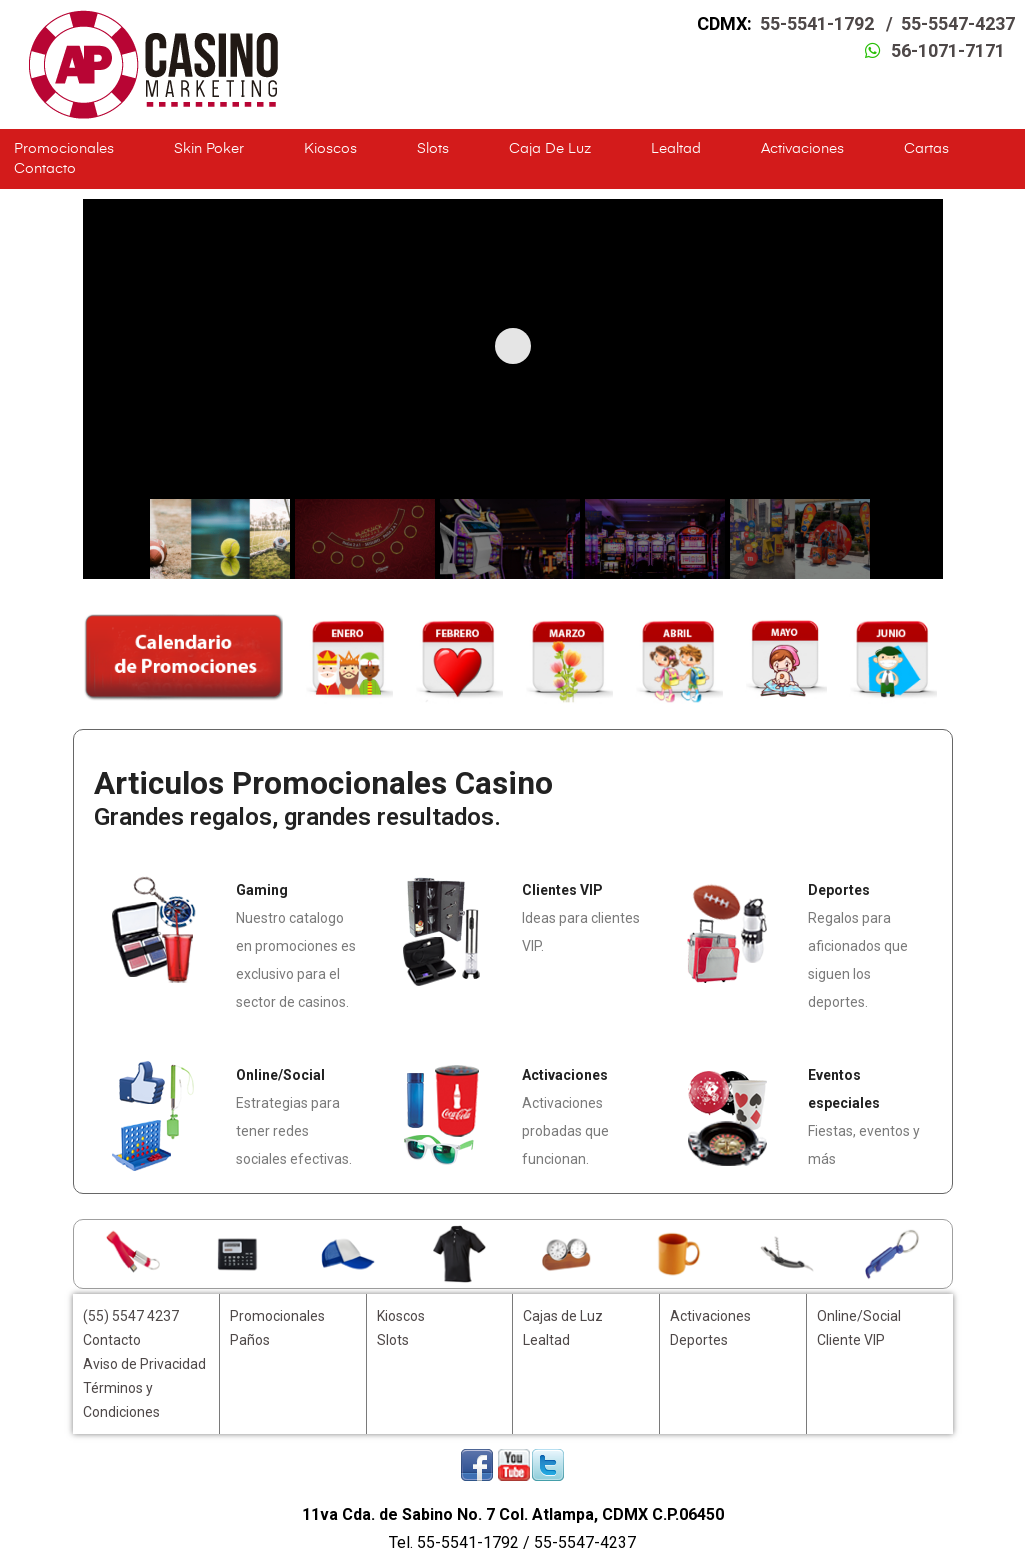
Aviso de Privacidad (144, 1364)
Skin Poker (209, 149)
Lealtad (676, 149)
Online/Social (859, 1316)
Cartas (926, 149)
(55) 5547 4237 (131, 1316)
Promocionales (64, 149)
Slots (433, 149)
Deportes (699, 1340)
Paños (250, 1340)
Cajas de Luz (563, 1316)
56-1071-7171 (948, 50)
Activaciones (802, 149)
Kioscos (330, 149)
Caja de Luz (550, 149)
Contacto (45, 169)
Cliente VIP (851, 1340)
